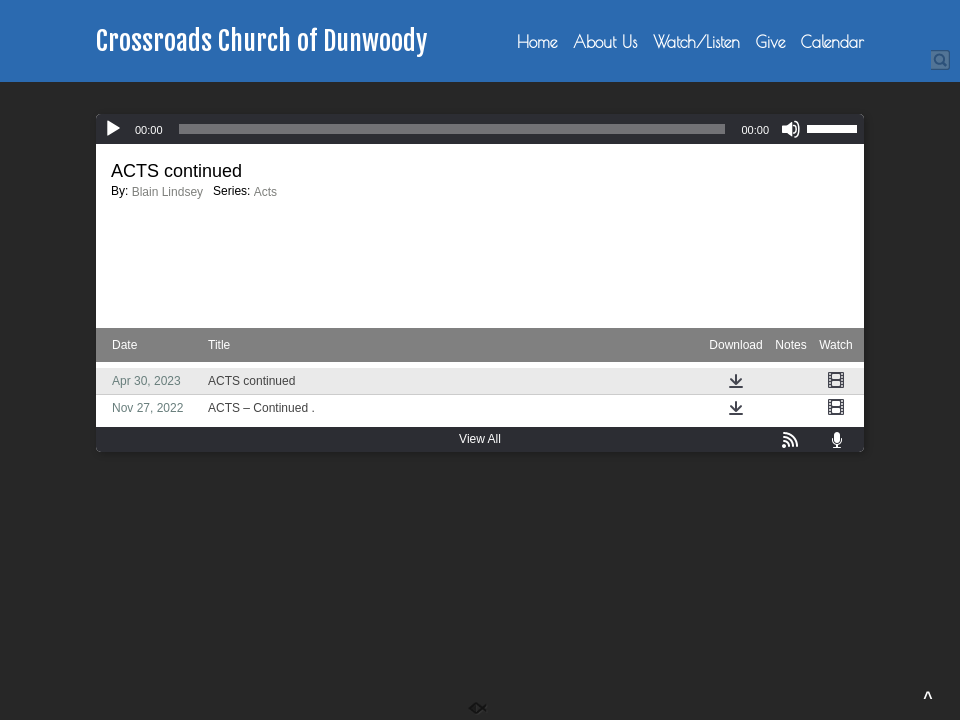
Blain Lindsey (167, 192)
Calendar (832, 42)
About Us (605, 42)
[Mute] (791, 129)
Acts (265, 192)
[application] (480, 129)
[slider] (452, 129)
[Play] (113, 129)
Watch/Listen (696, 42)
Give (770, 42)
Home (537, 42)
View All (480, 439)
